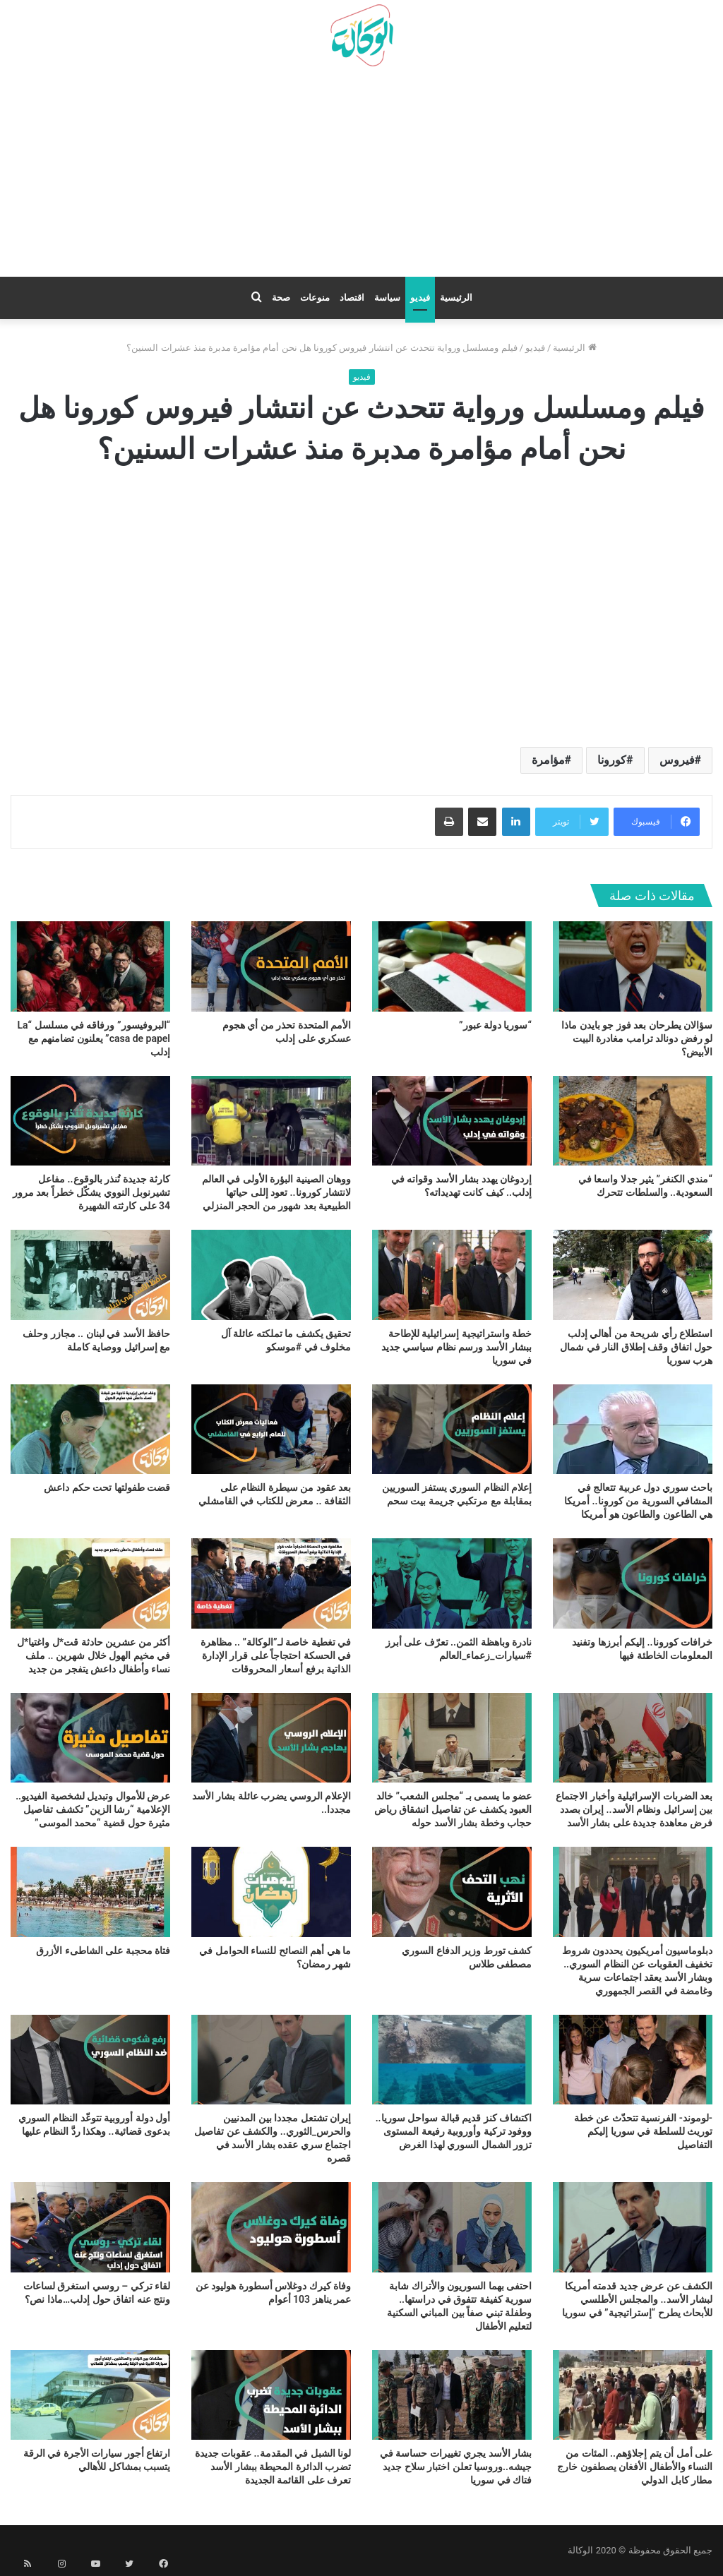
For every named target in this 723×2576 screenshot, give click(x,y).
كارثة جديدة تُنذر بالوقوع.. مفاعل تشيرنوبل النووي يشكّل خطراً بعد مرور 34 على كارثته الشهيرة (91, 1192)
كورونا (611, 760)
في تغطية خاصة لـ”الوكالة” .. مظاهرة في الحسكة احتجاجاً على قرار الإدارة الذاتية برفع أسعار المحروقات (276, 1655)
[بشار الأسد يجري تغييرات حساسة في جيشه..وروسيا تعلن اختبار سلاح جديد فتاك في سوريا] (452, 2395)
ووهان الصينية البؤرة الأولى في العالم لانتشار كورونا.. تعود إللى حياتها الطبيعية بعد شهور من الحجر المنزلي (276, 1192)
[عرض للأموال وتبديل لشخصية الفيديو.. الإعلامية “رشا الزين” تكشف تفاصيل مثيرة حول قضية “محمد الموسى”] (90, 1738)
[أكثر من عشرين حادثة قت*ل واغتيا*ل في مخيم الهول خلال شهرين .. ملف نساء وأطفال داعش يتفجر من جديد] (90, 1583)
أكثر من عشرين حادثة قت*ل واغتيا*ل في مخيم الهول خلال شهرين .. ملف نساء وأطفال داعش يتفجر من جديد (93, 1655)
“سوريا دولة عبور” (495, 1025)
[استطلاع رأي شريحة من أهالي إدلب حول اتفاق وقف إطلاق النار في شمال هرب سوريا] (632, 1274)
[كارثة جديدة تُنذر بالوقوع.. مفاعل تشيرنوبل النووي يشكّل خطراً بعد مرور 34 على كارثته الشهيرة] (90, 1121)
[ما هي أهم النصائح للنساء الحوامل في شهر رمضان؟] (271, 1891)
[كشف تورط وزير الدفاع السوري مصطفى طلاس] (452, 1891)
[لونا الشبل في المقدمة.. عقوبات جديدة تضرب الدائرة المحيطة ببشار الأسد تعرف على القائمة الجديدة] (271, 2395)
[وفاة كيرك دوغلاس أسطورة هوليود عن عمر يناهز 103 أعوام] (271, 2227)
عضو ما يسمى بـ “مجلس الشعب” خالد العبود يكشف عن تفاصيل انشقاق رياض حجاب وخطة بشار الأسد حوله (453, 1809)
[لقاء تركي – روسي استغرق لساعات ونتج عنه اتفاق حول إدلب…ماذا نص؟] (90, 2227)
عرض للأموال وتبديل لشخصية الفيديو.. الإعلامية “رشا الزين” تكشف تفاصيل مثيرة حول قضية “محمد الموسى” (93, 1809)
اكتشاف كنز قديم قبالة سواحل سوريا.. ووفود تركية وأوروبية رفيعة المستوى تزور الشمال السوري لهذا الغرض (454, 2131)
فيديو (420, 297)
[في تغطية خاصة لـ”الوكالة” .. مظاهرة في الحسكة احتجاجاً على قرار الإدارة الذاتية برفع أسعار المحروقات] (271, 1583)
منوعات (315, 297)
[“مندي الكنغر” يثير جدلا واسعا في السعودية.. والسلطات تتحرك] (632, 1121)
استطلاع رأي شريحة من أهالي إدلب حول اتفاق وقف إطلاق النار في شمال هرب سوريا (636, 1347)
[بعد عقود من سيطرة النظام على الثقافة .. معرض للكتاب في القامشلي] (271, 1429)
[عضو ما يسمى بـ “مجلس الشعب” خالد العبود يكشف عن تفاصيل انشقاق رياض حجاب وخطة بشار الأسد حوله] (452, 1738)
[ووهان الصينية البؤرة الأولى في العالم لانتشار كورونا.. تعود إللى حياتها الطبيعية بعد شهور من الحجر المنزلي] (271, 1121)
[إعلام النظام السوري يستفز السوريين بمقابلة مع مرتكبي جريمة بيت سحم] (452, 1429)
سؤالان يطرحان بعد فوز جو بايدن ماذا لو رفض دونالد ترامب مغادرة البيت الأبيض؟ (636, 1038)
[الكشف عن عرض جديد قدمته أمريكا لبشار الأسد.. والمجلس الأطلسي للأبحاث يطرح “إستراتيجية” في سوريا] (632, 2227)
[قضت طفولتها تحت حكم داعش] (90, 1429)
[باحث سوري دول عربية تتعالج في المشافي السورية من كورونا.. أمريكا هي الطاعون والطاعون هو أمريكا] (632, 1429)
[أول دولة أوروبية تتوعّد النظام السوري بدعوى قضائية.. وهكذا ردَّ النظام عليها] (90, 2059)
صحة (281, 297)
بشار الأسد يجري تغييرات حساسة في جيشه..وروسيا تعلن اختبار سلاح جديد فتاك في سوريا (456, 2467)
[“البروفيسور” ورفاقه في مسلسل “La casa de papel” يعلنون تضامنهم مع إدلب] (90, 966)
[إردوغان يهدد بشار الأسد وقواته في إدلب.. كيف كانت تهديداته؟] (452, 1121)
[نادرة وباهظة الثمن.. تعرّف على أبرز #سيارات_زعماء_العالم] (452, 1583)
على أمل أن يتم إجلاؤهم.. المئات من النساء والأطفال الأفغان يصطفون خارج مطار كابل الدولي (634, 2467)
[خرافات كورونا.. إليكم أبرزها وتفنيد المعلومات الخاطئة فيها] (632, 1583)
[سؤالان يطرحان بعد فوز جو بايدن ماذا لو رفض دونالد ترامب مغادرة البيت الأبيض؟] (632, 966)
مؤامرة (548, 760)
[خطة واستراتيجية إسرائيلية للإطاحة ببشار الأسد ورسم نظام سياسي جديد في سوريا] (452, 1274)
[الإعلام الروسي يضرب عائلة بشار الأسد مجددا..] (271, 1738)
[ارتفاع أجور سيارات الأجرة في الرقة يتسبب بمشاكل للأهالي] (90, 2395)
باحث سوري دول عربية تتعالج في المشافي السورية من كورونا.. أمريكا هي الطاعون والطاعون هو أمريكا (638, 1501)
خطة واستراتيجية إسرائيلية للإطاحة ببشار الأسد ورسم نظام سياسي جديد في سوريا (456, 1347)
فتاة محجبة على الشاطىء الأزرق (103, 1950)
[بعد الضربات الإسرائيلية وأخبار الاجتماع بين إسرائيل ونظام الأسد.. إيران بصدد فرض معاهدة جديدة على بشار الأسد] (632, 1738)
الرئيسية (456, 297)
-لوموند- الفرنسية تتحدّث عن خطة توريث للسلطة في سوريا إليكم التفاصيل (643, 2131)
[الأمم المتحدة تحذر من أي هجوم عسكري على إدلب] (271, 966)
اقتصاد (352, 297)
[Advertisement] (361, 177)
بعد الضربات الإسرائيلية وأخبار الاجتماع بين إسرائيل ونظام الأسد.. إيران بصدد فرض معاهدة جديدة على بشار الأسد (634, 1809)
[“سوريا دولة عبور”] (452, 966)
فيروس (677, 760)
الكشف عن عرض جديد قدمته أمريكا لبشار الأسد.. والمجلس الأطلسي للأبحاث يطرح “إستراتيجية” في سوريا (637, 2299)
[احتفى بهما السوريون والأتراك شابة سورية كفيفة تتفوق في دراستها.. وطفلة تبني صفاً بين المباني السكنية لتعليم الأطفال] (452, 2227)
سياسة (387, 297)
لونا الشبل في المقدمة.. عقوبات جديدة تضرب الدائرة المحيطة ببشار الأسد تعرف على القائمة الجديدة (273, 2467)
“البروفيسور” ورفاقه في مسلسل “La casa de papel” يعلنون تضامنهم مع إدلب (93, 1038)
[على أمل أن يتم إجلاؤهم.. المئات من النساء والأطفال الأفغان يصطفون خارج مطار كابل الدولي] (632, 2395)
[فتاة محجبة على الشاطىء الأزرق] (90, 1891)
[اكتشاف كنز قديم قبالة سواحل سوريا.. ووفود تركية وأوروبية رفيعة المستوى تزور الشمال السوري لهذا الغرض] (452, 2059)
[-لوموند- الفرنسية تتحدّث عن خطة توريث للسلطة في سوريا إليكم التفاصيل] (632, 2059)
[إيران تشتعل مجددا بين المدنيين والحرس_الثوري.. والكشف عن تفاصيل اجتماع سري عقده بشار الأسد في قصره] (271, 2059)
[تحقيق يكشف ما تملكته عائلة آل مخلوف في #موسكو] (271, 1274)
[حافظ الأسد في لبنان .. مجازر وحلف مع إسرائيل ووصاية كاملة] (90, 1274)
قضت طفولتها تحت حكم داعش (107, 1487)
